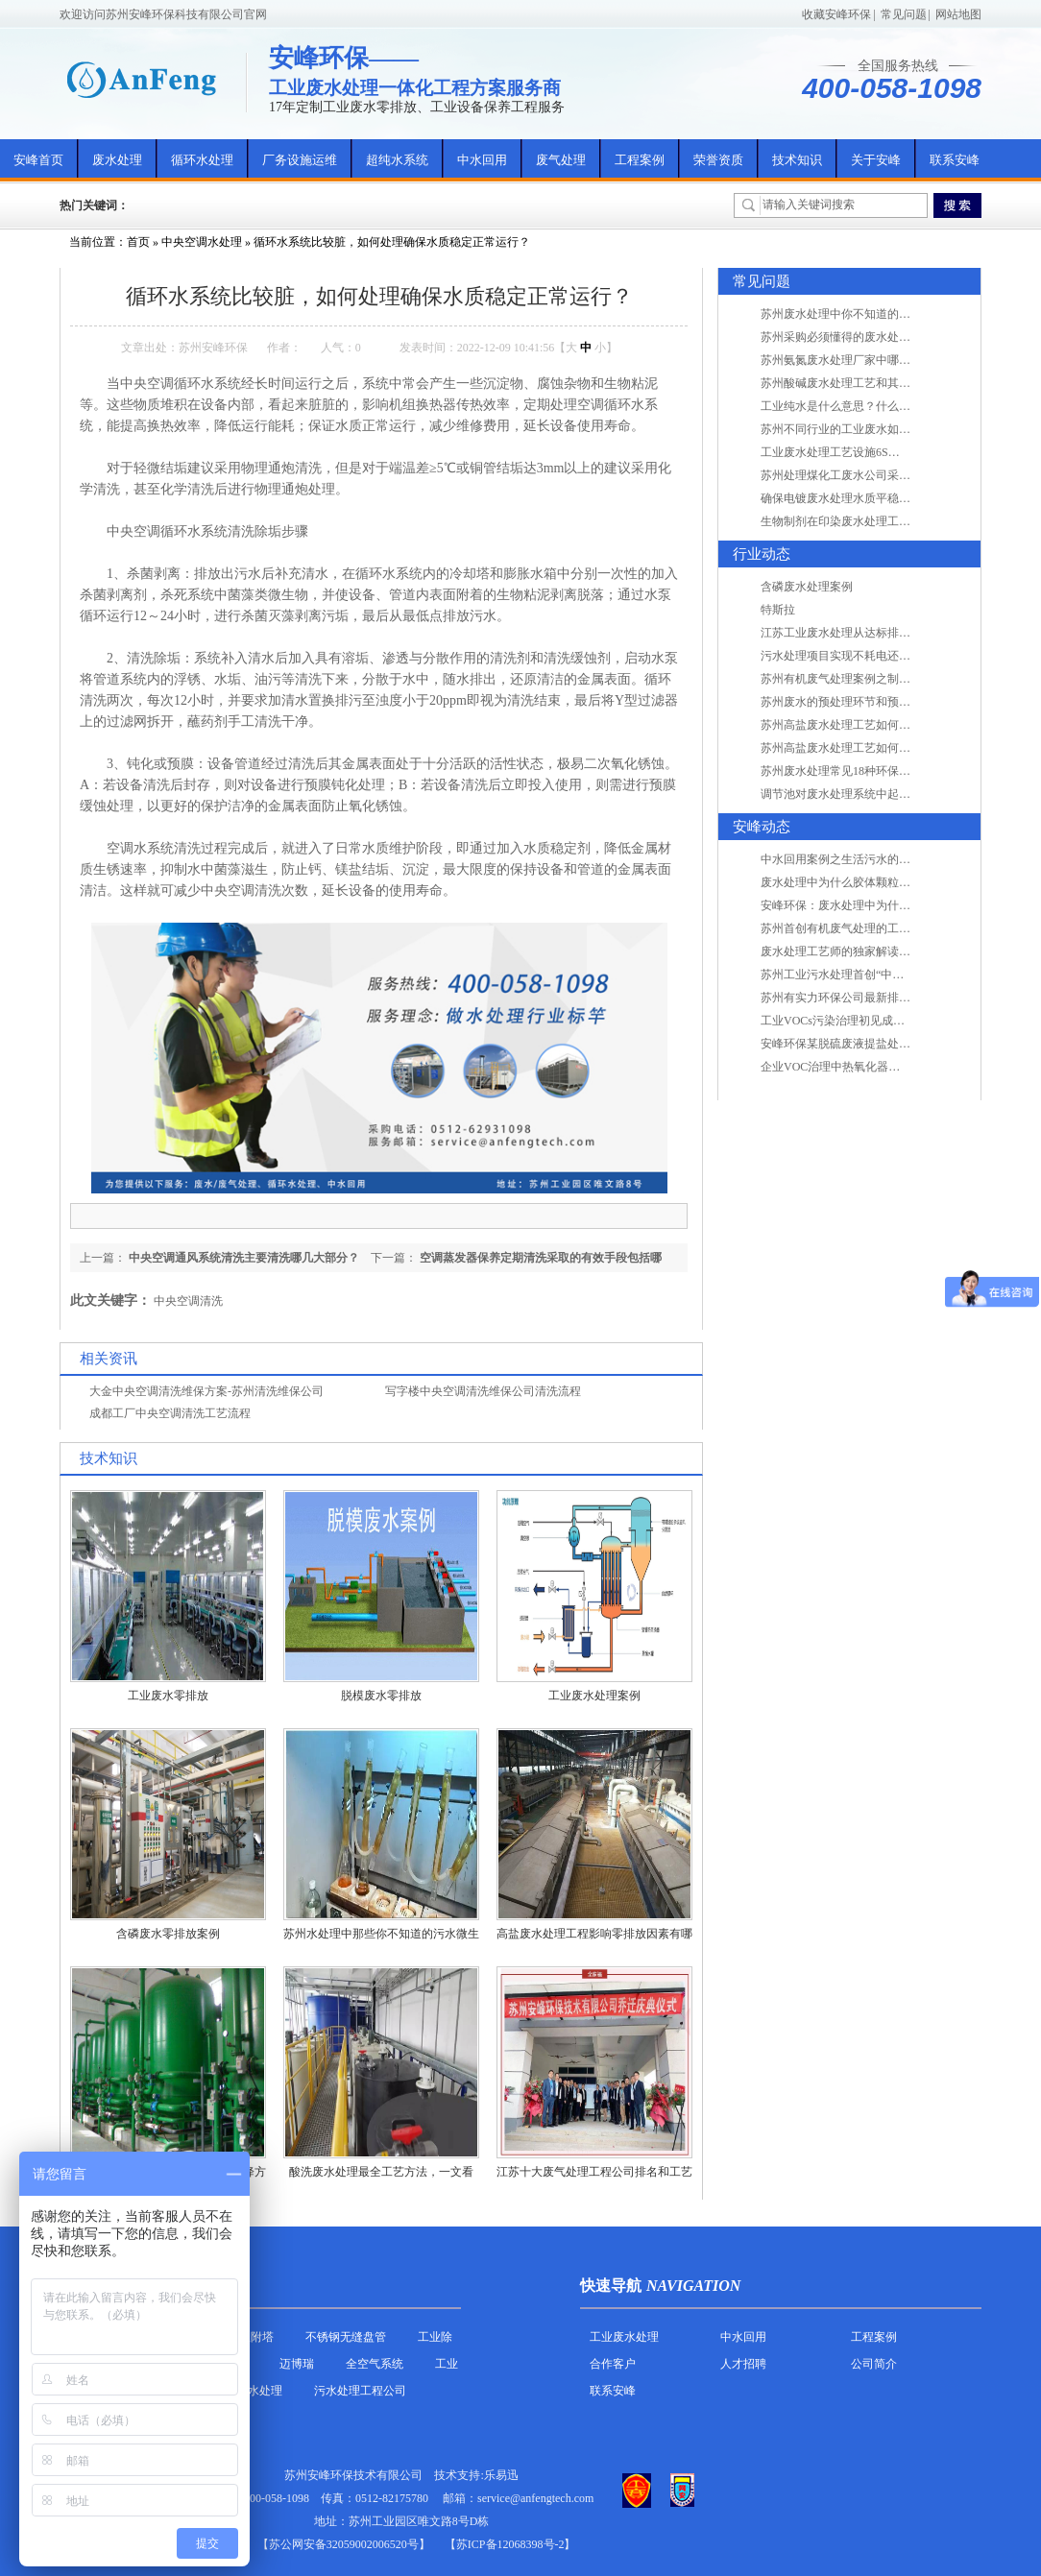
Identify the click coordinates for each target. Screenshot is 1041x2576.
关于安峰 (876, 160)
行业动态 (761, 554)
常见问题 (904, 14)
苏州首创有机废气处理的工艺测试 (847, 928)
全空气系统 (374, 2364)
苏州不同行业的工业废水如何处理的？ (858, 429)
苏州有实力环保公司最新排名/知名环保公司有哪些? (892, 997)
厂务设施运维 (299, 160)
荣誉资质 (718, 160)
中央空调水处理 (201, 242)
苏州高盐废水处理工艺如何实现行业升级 (864, 725)
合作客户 (613, 2364)
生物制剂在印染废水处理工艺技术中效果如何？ (882, 521)
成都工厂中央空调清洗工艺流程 (170, 1413)
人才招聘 (743, 2364)
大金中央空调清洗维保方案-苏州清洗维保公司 (206, 1391)
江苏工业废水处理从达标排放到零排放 (858, 632)
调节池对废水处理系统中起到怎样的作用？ (870, 794)
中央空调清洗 (188, 1301)
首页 (138, 242)
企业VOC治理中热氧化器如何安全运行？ (865, 1066)
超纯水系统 (397, 160)
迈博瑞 (296, 2364)
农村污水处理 (247, 2390)
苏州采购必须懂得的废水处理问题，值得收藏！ (882, 337)
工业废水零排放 (168, 1695)
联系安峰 (955, 160)
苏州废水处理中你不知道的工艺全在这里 (864, 314)
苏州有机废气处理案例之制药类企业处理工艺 (876, 679)
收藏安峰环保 (836, 14)
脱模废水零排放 (381, 1695)
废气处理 (561, 160)
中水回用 (482, 160)
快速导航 (611, 2285)
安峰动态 (761, 826)
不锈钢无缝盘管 (345, 2337)
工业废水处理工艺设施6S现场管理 (847, 452)
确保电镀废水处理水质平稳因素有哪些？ (864, 498)
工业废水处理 (624, 2337)
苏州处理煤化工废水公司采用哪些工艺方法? (872, 475)
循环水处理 (202, 160)
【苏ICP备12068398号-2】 (510, 2544)
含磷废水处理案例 (807, 586)
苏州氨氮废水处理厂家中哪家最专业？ (858, 360)
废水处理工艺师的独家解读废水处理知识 (864, 951)
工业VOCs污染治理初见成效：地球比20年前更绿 (884, 1020)
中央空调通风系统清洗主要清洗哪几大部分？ (244, 1257)
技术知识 (797, 160)
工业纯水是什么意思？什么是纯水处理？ (864, 406)
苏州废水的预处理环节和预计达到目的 (858, 702)
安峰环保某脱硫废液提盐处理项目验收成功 (870, 1043)
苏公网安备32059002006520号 (344, 2544)
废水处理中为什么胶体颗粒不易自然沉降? (867, 882)
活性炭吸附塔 (239, 2337)
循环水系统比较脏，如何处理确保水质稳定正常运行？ (392, 242)
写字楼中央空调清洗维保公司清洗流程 (483, 1391)
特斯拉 (778, 609)
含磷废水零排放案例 (168, 1933)
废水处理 (117, 160)
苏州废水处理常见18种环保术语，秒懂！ (864, 771)
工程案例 (640, 160)
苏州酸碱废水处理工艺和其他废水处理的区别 (876, 383)
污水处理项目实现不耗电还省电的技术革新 (870, 655)
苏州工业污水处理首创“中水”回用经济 (858, 974)
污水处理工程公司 (360, 2390)
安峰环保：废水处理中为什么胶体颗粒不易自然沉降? (895, 905)
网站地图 (958, 14)
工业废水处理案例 (594, 1695)
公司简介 (874, 2364)
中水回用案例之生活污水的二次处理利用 (864, 859)
